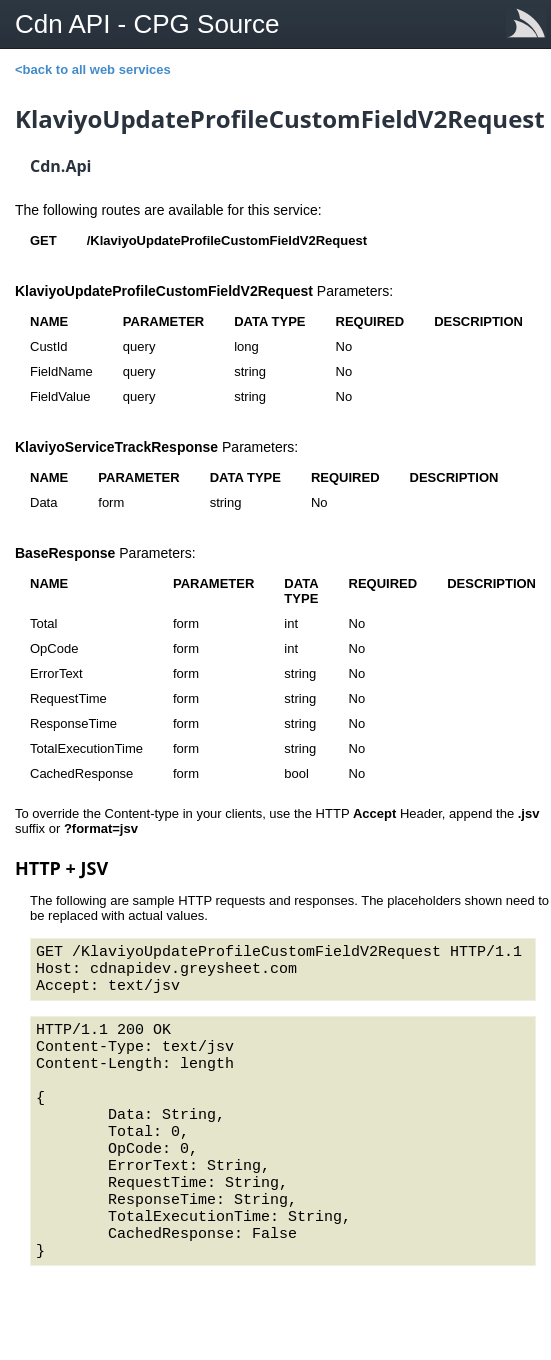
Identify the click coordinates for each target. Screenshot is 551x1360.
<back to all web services (93, 69)
